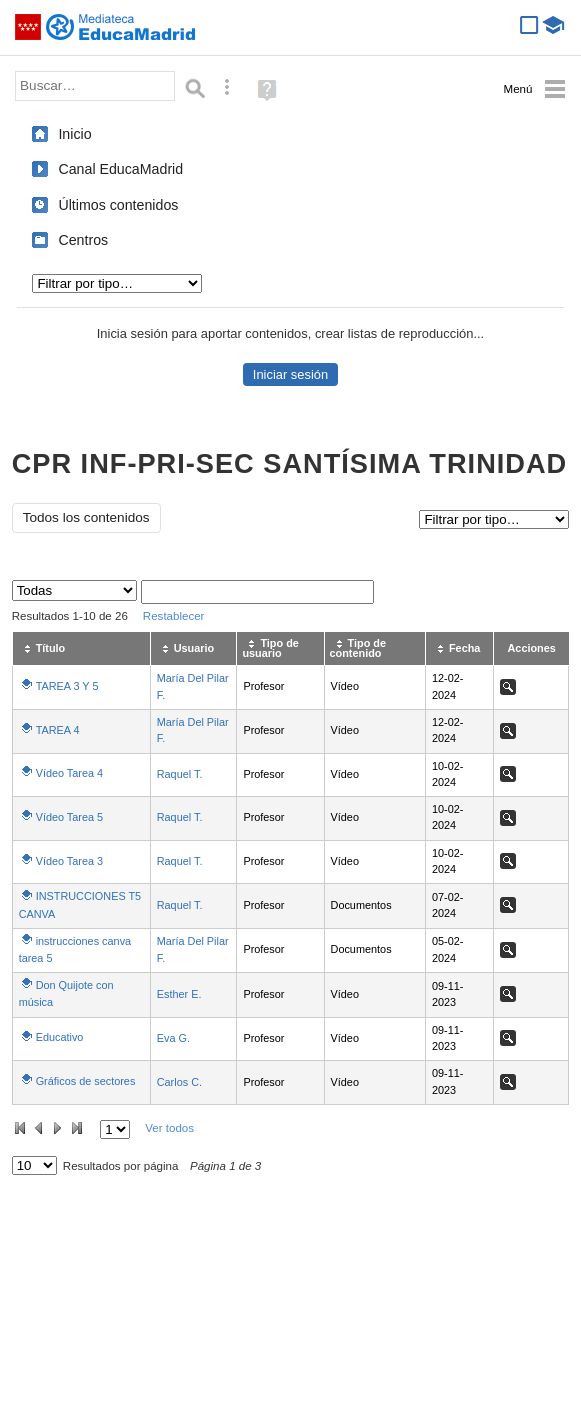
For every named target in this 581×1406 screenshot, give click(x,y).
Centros (83, 240)
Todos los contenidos (86, 517)
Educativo (60, 1037)
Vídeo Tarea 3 (70, 861)
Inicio (74, 134)
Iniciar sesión (290, 374)
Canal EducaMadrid (120, 169)
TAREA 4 (58, 730)
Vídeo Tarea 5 (70, 817)
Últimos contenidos (118, 205)
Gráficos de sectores (86, 1081)
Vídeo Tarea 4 (70, 773)
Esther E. (179, 994)
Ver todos (169, 1128)
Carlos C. (179, 1082)
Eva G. (173, 1038)
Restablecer (174, 616)
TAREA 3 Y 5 (67, 686)
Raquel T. (180, 774)
